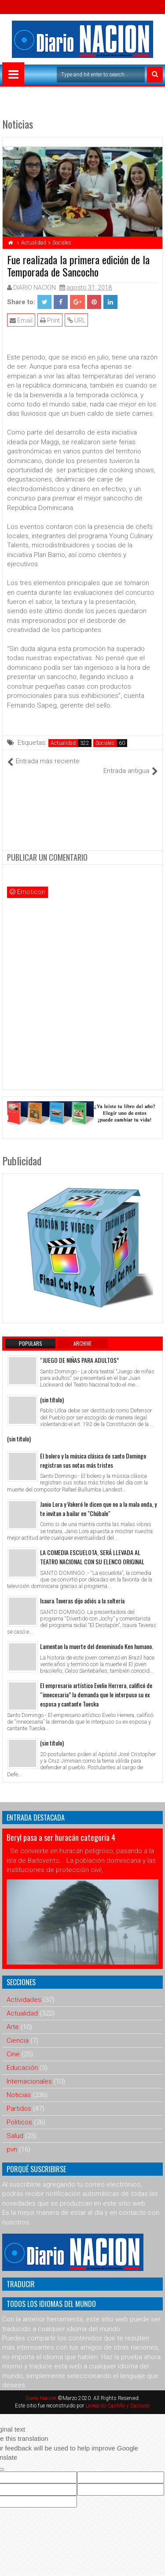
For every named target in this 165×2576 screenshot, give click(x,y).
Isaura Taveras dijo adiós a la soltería (82, 1600)
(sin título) (52, 1399)
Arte (13, 2027)
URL (76, 320)
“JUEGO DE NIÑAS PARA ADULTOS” (79, 1360)
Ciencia (18, 2040)
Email (21, 320)
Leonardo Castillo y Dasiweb (117, 2406)
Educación (22, 2068)
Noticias (19, 2095)
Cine (13, 2054)
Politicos (19, 2122)
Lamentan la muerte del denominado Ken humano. (96, 1646)
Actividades (24, 2000)
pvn (12, 2149)
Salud (15, 2136)
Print (50, 320)
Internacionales (29, 2081)
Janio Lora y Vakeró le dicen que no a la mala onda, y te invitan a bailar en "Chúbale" (98, 1508)
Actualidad (63, 743)
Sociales (104, 743)
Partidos (19, 2109)
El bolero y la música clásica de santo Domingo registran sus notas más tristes (93, 1460)
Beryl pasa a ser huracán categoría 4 (61, 1837)
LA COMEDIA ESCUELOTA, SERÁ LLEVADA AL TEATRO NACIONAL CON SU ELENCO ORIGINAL (92, 1557)
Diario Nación (42, 2398)
